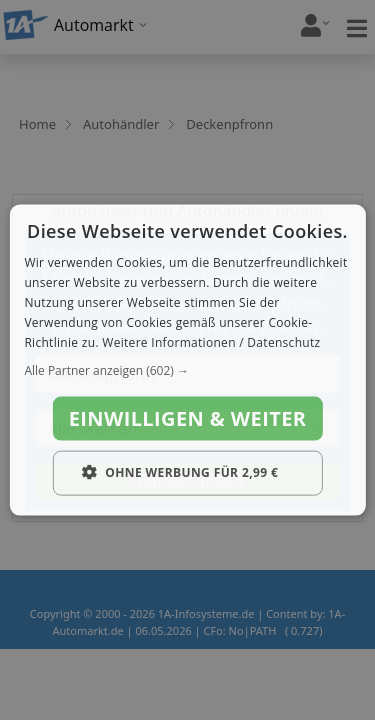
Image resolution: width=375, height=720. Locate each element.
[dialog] (187, 360)
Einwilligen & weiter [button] (188, 418)
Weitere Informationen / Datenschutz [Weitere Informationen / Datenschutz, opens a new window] (211, 341)
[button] (187, 371)
